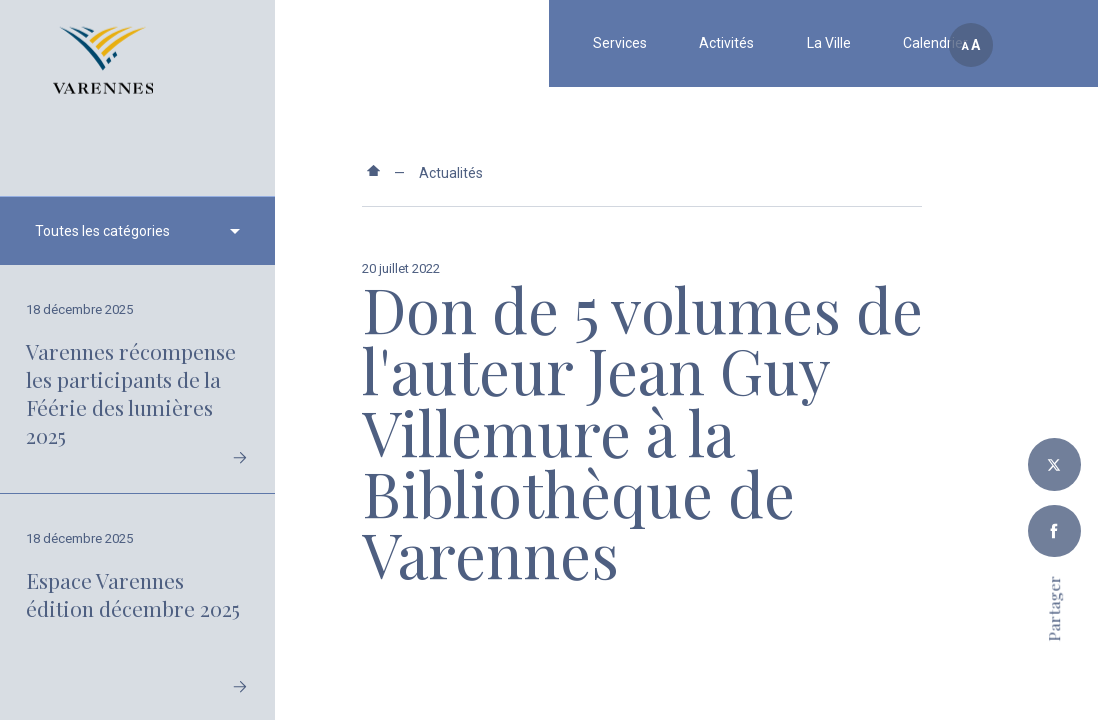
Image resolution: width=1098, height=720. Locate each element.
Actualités (451, 173)
